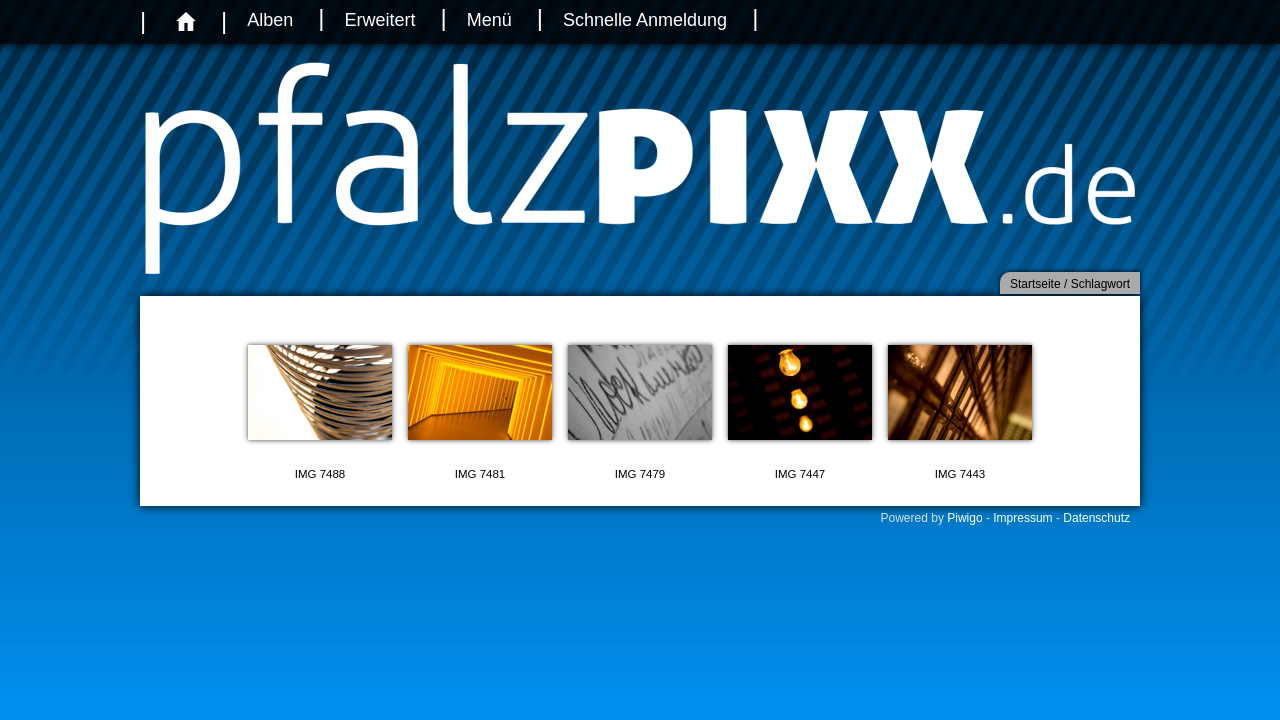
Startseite (1035, 284)
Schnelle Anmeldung (645, 20)
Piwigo (964, 518)
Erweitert (379, 20)
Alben (270, 20)
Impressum (1022, 518)
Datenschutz (1096, 518)
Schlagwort (1100, 284)
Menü (489, 20)
